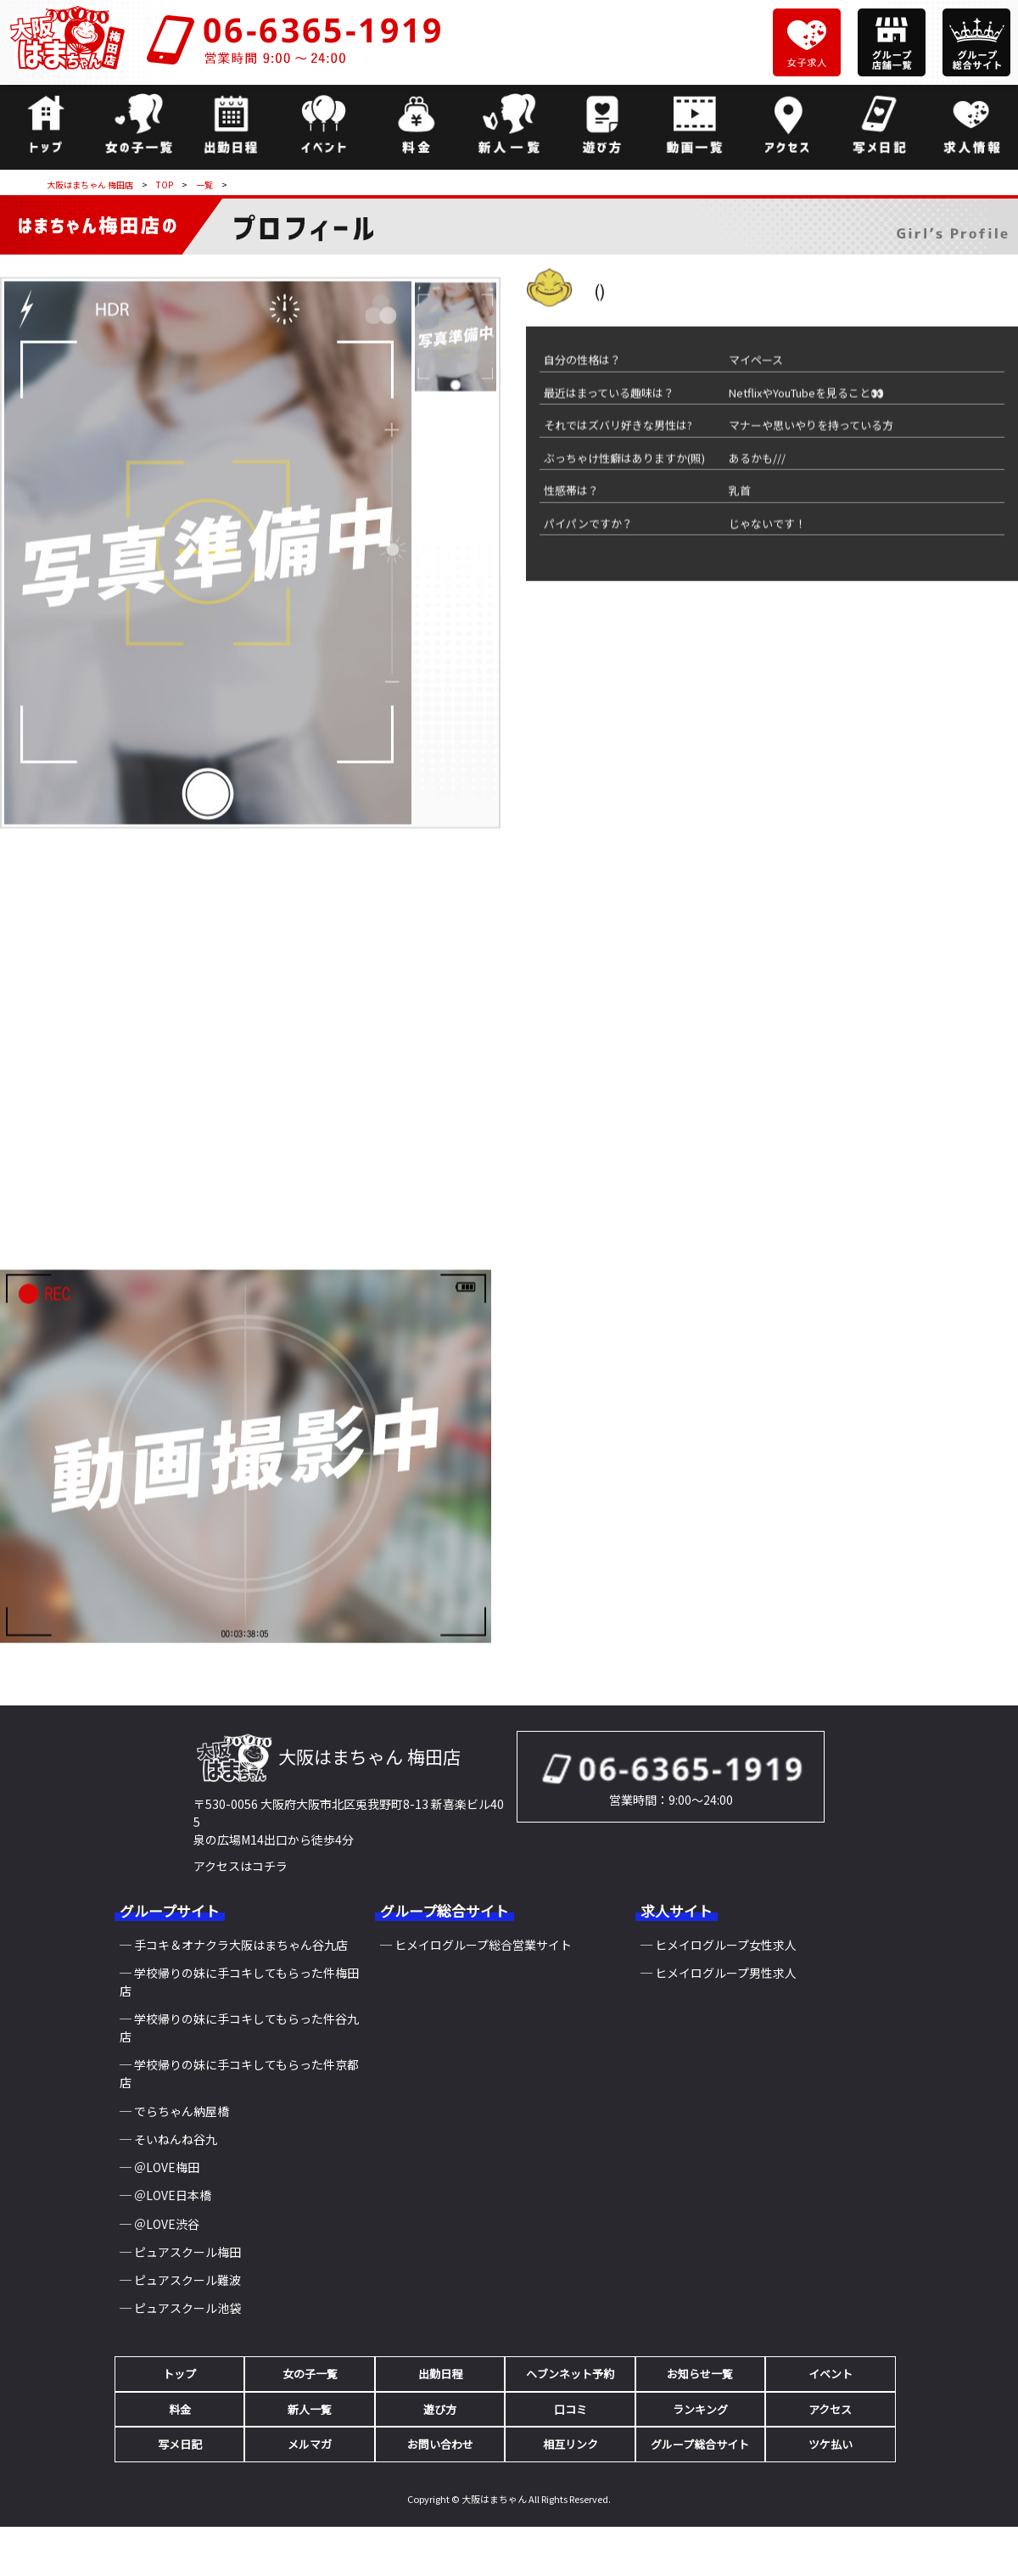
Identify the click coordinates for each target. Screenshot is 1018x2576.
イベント (830, 2374)
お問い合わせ (440, 2444)
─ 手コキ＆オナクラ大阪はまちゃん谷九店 (234, 1944)
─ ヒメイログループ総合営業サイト (476, 1944)
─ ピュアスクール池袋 (180, 2307)
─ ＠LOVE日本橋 (165, 2195)
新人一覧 (310, 2409)
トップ (179, 2374)
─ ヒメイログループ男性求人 (718, 1972)
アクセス (830, 2409)
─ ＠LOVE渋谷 (159, 2223)
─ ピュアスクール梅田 (180, 2251)
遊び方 (439, 2409)
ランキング (700, 2409)
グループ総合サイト (700, 2444)
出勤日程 (440, 2374)
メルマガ (310, 2444)
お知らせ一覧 (700, 2374)
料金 (180, 2409)
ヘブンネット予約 (570, 2374)
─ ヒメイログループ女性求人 (718, 1944)
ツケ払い (830, 2444)
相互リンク (570, 2444)
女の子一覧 (310, 2374)
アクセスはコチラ (240, 1865)
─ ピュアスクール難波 (180, 2279)
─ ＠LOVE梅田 (159, 2167)
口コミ (570, 2409)
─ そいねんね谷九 (168, 2139)
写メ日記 (180, 2444)
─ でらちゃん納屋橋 (174, 2111)
